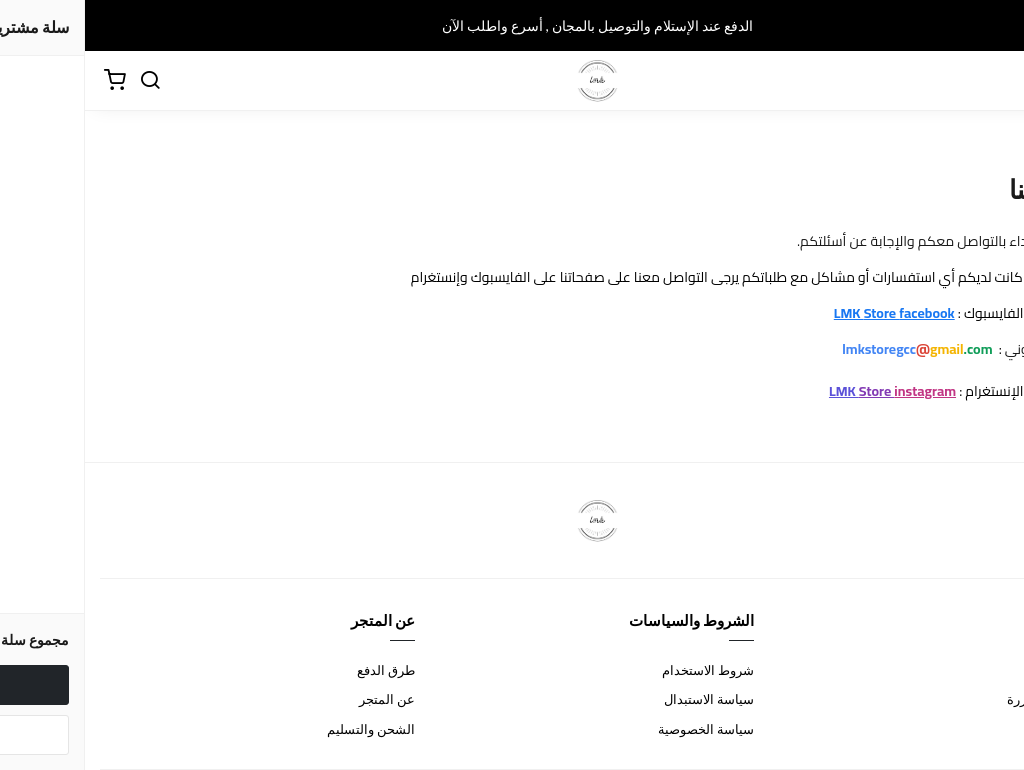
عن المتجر (302, 699)
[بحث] (65, 81)
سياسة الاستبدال (624, 699)
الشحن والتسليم (286, 729)
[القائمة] (994, 81)
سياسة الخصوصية (621, 729)
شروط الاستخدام (623, 670)
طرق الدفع (301, 670)
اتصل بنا (987, 670)
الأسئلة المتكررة (965, 699)
